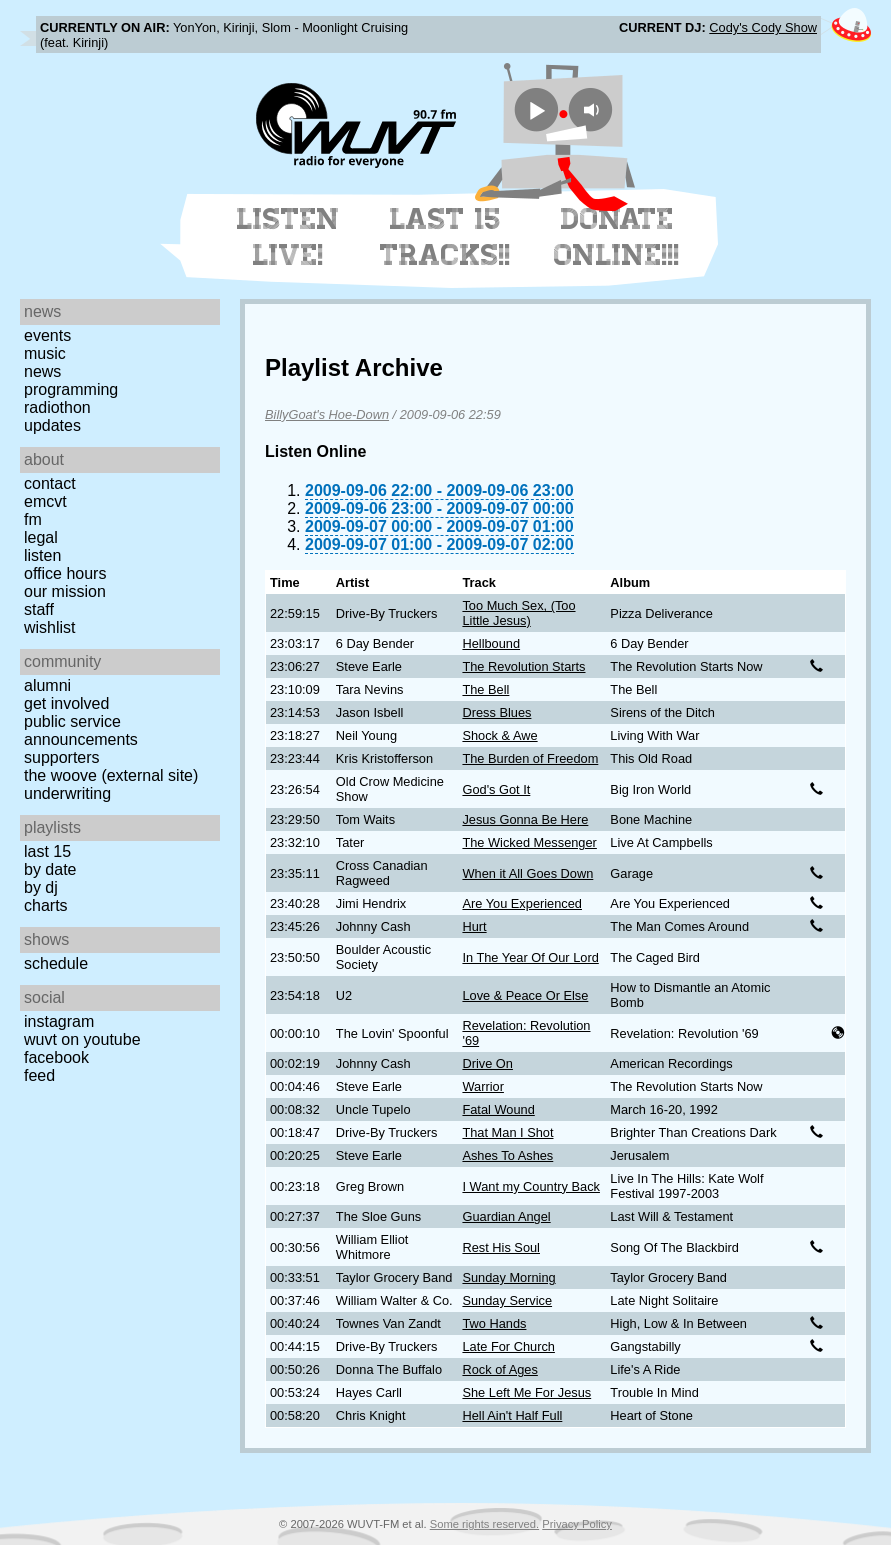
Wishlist (50, 627)
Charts (46, 905)
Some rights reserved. (484, 1524)
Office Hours (65, 573)
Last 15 (47, 851)
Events (47, 335)
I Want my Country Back (531, 1186)
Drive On (487, 1063)
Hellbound (491, 643)
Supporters (62, 757)
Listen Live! (288, 237)
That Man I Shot (507, 1132)
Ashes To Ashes (507, 1155)
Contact (50, 483)
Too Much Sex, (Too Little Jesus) (518, 613)
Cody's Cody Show (763, 27)
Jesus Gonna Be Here (525, 819)
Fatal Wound (498, 1109)
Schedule (56, 963)
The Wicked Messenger (529, 842)
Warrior (482, 1086)
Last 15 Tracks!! (445, 237)
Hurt (474, 926)
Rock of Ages (499, 1369)
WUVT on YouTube (82, 1039)
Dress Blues (496, 712)
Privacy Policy (577, 1524)
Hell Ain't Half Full (512, 1415)
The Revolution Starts (523, 666)
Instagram (59, 1021)
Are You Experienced (522, 903)
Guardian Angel (506, 1216)
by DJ (41, 887)
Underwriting (67, 793)
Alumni (47, 685)
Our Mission (65, 591)
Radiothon (57, 407)
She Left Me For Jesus (526, 1392)
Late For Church (508, 1346)
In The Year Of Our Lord (530, 957)
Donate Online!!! (617, 237)
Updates (52, 425)
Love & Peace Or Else (525, 995)
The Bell (485, 689)
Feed (39, 1075)
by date (50, 869)
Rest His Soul (501, 1247)
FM (33, 519)
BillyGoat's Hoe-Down (327, 414)
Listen (42, 555)
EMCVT (45, 501)
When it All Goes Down (527, 873)
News (42, 371)
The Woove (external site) (111, 775)
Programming (71, 389)
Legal (41, 537)
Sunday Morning (508, 1277)
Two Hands (494, 1323)
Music (45, 353)
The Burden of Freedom (530, 758)
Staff (39, 609)
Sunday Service (507, 1300)
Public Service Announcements (81, 730)
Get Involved (66, 703)
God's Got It (496, 789)
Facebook (56, 1057)
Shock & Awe (499, 735)
